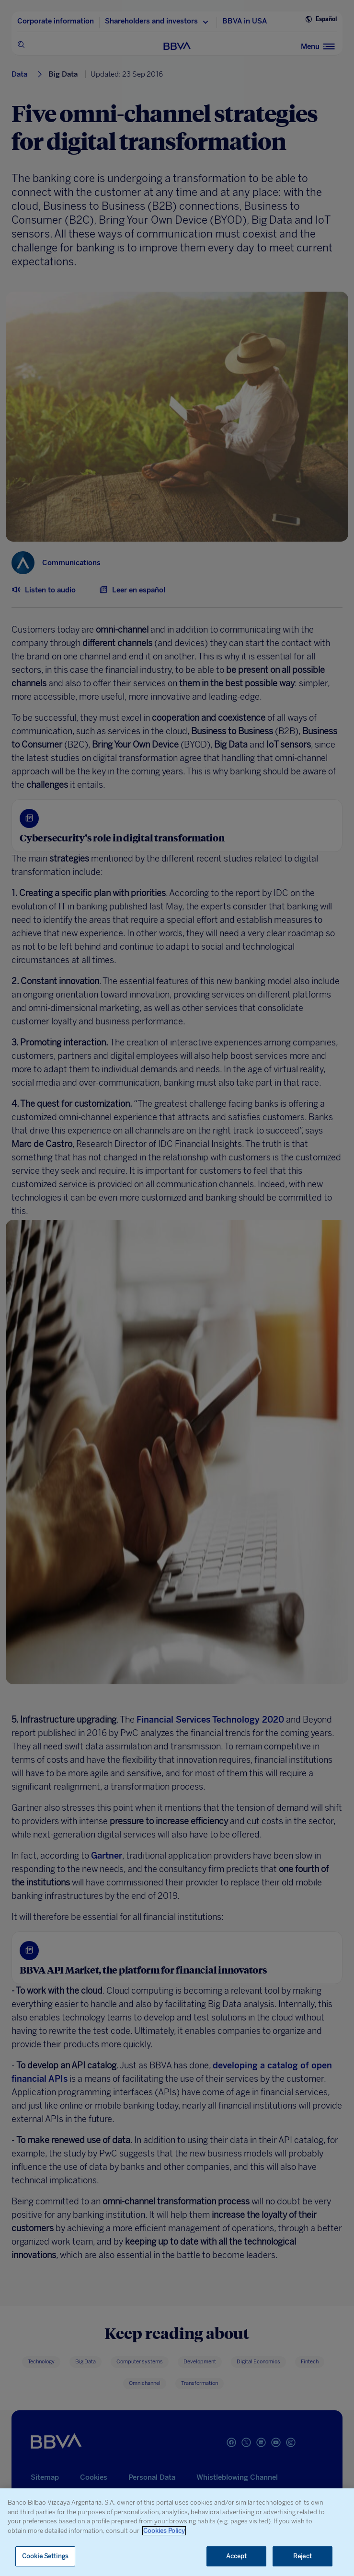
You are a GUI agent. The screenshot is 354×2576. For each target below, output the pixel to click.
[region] (177, 2532)
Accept (236, 2556)
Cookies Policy (164, 2530)
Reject (302, 2556)
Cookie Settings (45, 2556)
